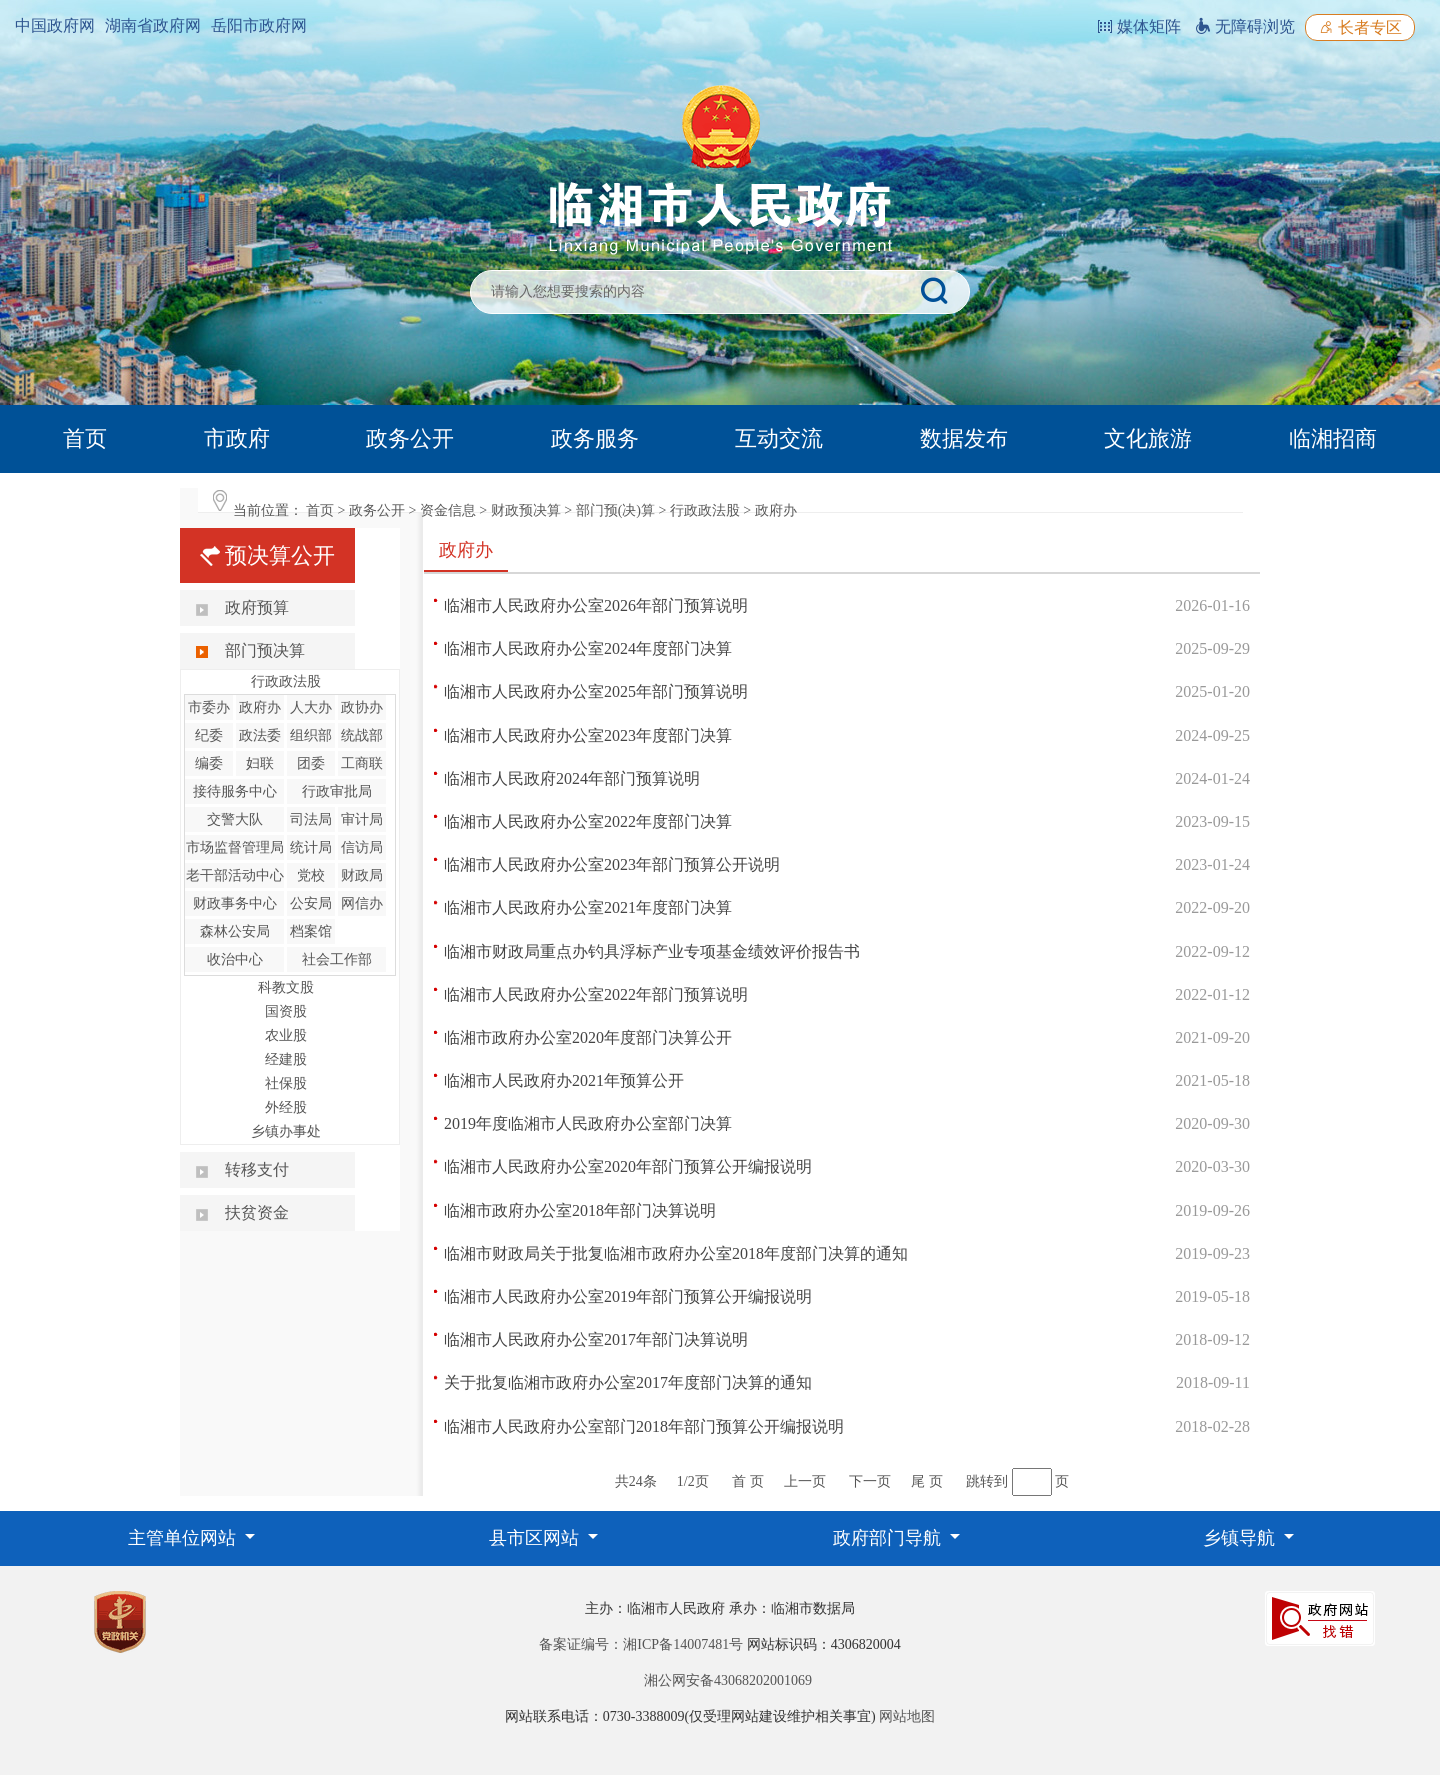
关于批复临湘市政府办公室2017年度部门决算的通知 (628, 1382)
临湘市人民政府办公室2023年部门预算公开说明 (612, 864)
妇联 (260, 763)
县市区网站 (536, 1538)
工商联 (362, 763)
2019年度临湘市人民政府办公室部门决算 (588, 1123)
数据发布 (964, 438)
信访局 (362, 847)
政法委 (260, 735)
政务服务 (595, 438)
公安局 (311, 903)
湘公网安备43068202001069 (728, 1680)
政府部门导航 (889, 1538)
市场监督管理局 (235, 847)
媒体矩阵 (1139, 26)
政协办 (362, 707)
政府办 (776, 510)
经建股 (286, 1059)
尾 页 (927, 1481)
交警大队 (235, 819)
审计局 (362, 819)
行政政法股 (705, 510)
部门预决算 (265, 650)
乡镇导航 (1241, 1538)
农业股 (286, 1035)
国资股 (286, 1011)
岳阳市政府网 (259, 25)
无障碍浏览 (1245, 26)
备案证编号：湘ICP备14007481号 (641, 1644)
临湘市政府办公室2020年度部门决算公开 (588, 1037)
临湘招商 (1333, 438)
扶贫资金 (257, 1212)
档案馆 (311, 931)
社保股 (286, 1083)
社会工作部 (337, 959)
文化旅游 (1148, 438)
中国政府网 (55, 25)
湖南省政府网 (153, 25)
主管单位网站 (184, 1538)
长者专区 (1360, 27)
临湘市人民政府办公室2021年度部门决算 (588, 907)
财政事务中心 (235, 903)
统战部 (362, 735)
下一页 (870, 1481)
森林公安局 (235, 931)
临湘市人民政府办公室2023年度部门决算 (588, 735)
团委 (311, 763)
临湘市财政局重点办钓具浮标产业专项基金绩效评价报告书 (652, 951)
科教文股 (286, 987)
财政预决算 (526, 510)
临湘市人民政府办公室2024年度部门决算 (588, 648)
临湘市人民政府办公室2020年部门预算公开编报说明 (628, 1166)
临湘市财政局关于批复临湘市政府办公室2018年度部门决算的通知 (676, 1253)
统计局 (311, 847)
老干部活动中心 (235, 875)
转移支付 (257, 1169)
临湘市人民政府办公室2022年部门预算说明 (596, 994)
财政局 (362, 875)
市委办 (209, 707)
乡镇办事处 (286, 1131)
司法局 (311, 819)
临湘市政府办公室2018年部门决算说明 (580, 1210)
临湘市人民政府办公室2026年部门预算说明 (596, 605)
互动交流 (779, 438)
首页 (85, 438)
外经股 (286, 1107)
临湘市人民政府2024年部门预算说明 (572, 778)
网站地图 (907, 1716)
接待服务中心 (235, 791)
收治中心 (235, 959)
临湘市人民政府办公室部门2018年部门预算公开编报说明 (644, 1426)
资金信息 (448, 510)
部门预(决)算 (615, 510)
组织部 (311, 735)
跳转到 (987, 1481)
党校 (311, 875)
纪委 (209, 735)
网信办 (362, 903)
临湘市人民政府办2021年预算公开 (564, 1080)
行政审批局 (337, 791)
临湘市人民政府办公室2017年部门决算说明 (596, 1339)
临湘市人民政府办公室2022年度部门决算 (588, 821)
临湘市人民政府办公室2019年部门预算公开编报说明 (628, 1296)
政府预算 (257, 607)
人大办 (311, 707)
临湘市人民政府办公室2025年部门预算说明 (596, 691)
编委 (209, 763)
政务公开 (410, 438)
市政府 (237, 438)
